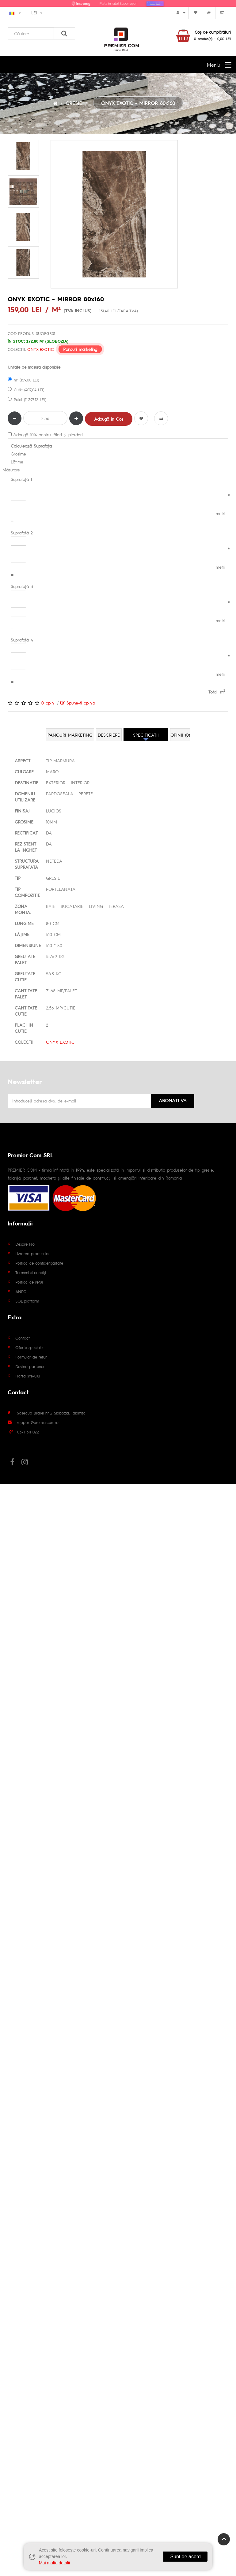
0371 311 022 (28, 1431)
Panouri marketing (80, 348)
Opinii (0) (180, 735)
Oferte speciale (29, 1347)
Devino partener (30, 1366)
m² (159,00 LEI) (23, 379)
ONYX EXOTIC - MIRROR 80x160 (138, 103)
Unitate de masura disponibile (34, 367)
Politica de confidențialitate (39, 1263)
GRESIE (74, 103)
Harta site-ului (27, 1375)
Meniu (213, 64)
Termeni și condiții (30, 1272)
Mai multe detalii (54, 2562)
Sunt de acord (185, 2556)
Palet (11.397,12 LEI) (27, 399)
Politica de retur (29, 1281)
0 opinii (48, 702)
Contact (22, 1337)
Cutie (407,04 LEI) (26, 389)
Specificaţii (146, 735)
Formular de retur (31, 1356)
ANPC (20, 1291)
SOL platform (27, 1300)
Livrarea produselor (32, 1253)
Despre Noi (25, 1244)
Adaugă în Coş (108, 419)
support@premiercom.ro (38, 1422)
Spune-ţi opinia (77, 702)
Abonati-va (173, 1100)
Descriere (109, 735)
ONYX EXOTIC (40, 349)
